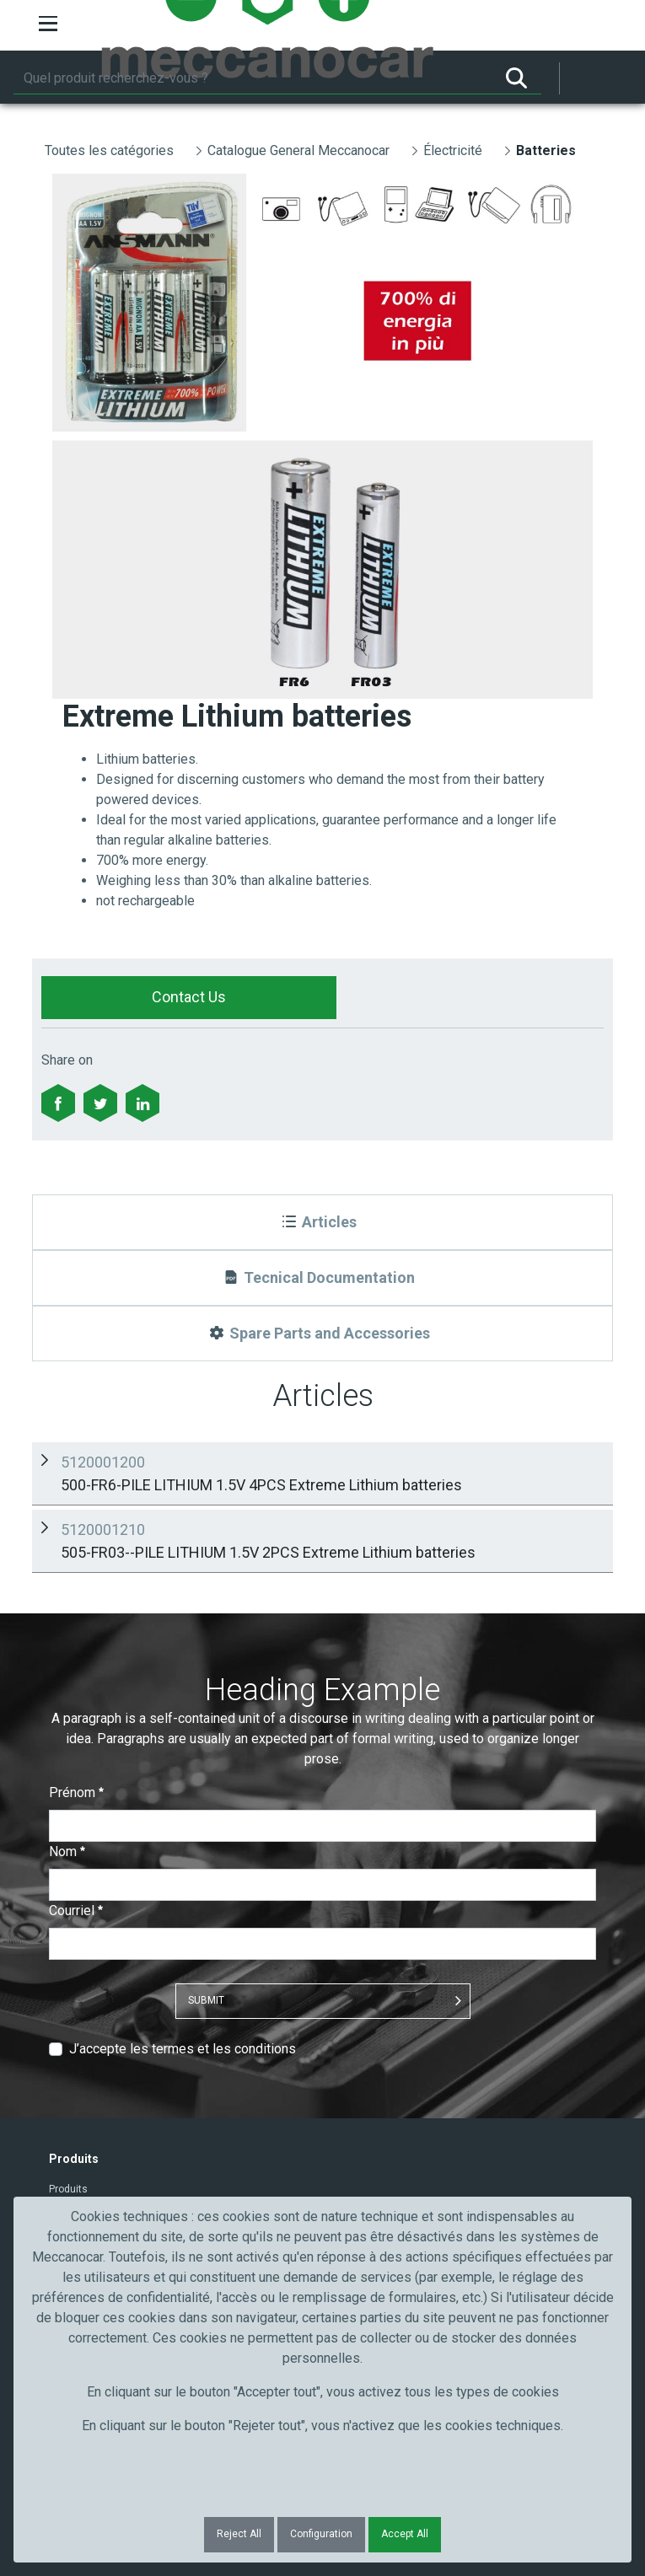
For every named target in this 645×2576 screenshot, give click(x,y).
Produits (68, 1977)
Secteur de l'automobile (104, 2080)
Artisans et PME (86, 2124)
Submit (206, 1789)
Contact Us (189, 997)
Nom (67, 1640)
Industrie (69, 2146)
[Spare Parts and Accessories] (322, 1333)
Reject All (239, 2534)
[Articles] (322, 1222)
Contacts (70, 1999)
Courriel (76, 1699)
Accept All (404, 2534)
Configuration (321, 2534)
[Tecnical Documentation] (322, 1278)
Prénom (76, 1581)
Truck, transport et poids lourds (121, 2102)
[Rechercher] (252, 78)
